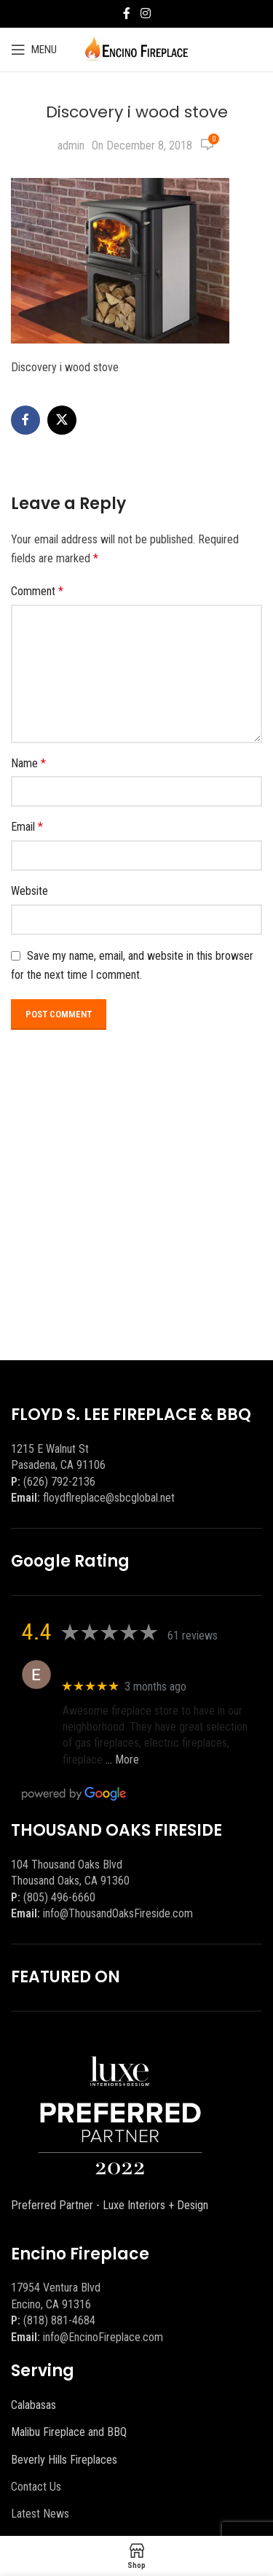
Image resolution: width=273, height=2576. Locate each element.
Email (27, 827)
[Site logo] (136, 48)
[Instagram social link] (145, 13)
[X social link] (61, 420)
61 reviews (192, 1635)
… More (122, 1759)
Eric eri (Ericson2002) (115, 1667)
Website (29, 891)
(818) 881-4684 (59, 2320)
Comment (37, 591)
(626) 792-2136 (59, 1482)
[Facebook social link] (126, 13)
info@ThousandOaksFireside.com (118, 1913)
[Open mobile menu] (34, 49)
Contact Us (36, 2487)
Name (28, 763)
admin (71, 145)
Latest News (40, 2514)
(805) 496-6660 (59, 1897)
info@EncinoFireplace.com (103, 2337)
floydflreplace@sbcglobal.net (109, 1498)
